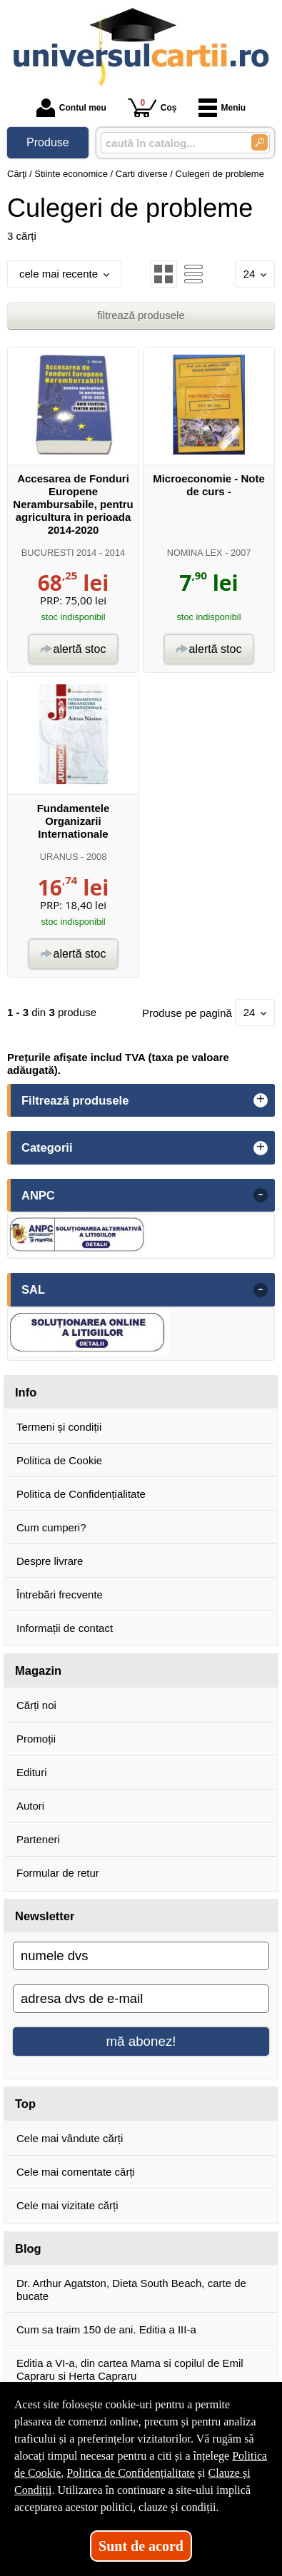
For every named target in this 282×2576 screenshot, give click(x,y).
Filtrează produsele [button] (75, 1100)
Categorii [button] (47, 1147)
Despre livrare (49, 1561)
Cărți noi (36, 1705)
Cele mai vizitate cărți (67, 2205)
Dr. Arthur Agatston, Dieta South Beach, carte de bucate (131, 2289)
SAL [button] (33, 1289)
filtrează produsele (141, 315)
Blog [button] (28, 2248)
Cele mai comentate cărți (75, 2172)
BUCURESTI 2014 (59, 552)
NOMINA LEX (195, 552)
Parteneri (38, 1839)
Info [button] (25, 1392)
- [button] (260, 1195)
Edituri (31, 1772)
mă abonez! (141, 2041)
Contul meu (71, 107)
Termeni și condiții (58, 1427)
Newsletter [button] (44, 1916)
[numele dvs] (141, 1956)
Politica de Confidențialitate (81, 1494)
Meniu (222, 107)
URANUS (59, 856)
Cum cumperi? (51, 1527)
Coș (152, 107)
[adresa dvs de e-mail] (141, 1998)
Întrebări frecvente (59, 1594)
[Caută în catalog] (259, 142)
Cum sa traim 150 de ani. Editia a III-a (106, 2329)
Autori (30, 1806)
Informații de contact (64, 1628)
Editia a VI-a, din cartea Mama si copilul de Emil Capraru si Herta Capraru (129, 2369)
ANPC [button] (38, 1195)
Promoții (36, 1739)
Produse (47, 142)
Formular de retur (57, 1873)
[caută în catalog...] (170, 143)
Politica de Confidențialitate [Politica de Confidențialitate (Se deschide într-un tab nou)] (130, 2473)
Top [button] (25, 2103)
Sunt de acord (141, 2546)
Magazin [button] (38, 1670)
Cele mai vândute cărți (69, 2138)
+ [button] (260, 1100)
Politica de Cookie (59, 1460)
